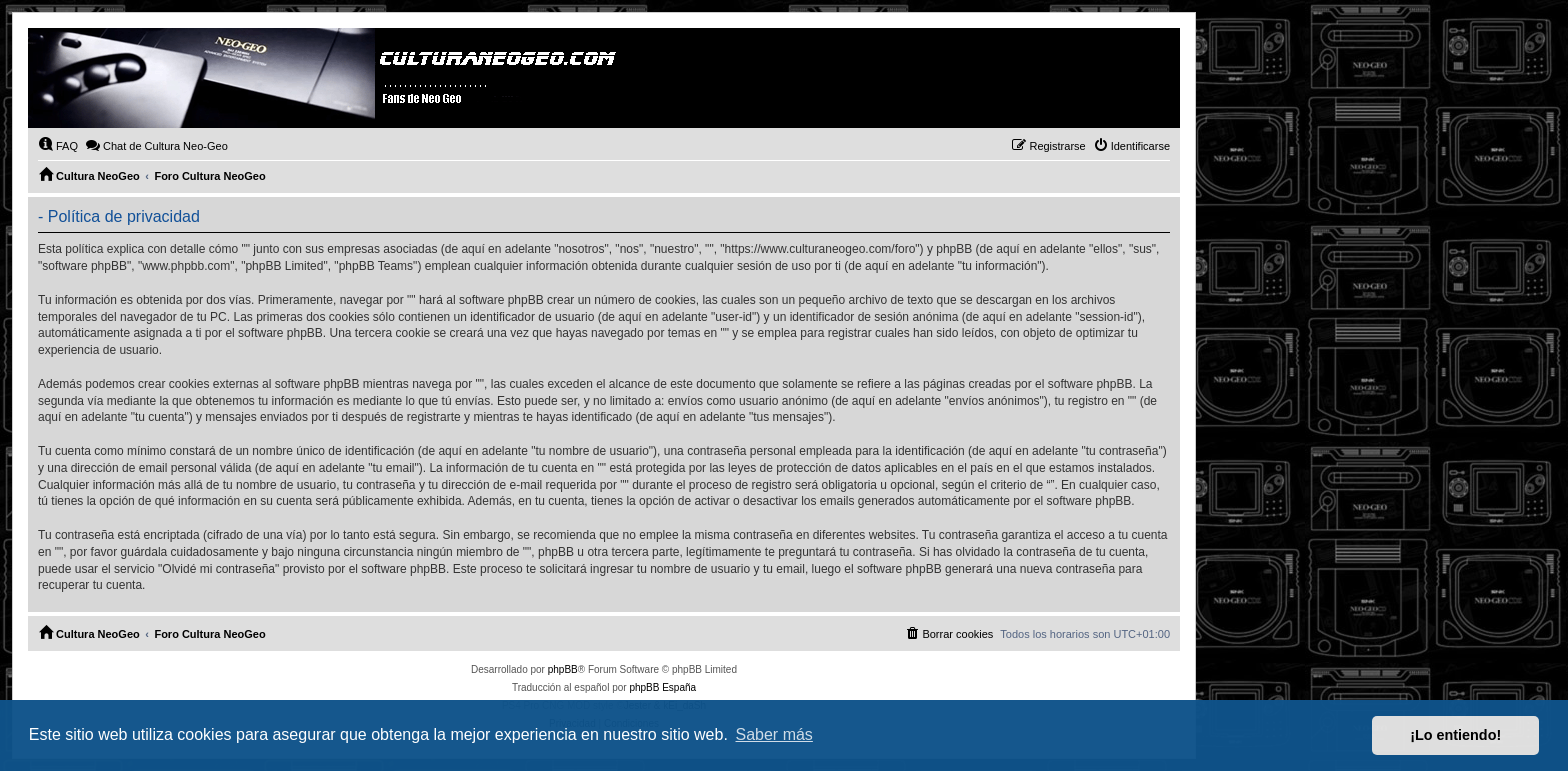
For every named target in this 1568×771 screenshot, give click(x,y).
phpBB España (662, 687)
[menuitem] (58, 146)
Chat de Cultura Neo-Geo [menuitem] (156, 145)
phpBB (563, 669)
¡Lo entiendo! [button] (1455, 735)
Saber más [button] (774, 734)
